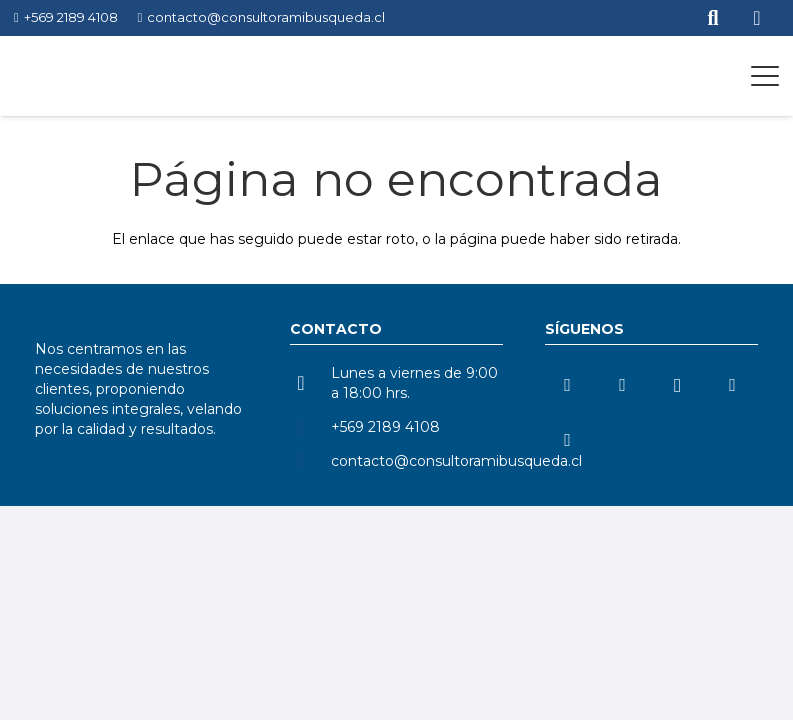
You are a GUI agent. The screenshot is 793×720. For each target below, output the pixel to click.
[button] (765, 76)
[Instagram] (677, 385)
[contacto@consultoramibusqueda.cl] (310, 461)
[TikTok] (732, 385)
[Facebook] (567, 440)
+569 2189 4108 (385, 427)
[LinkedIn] (567, 385)
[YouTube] (622, 385)
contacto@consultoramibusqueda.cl (456, 461)
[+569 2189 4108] (310, 427)
